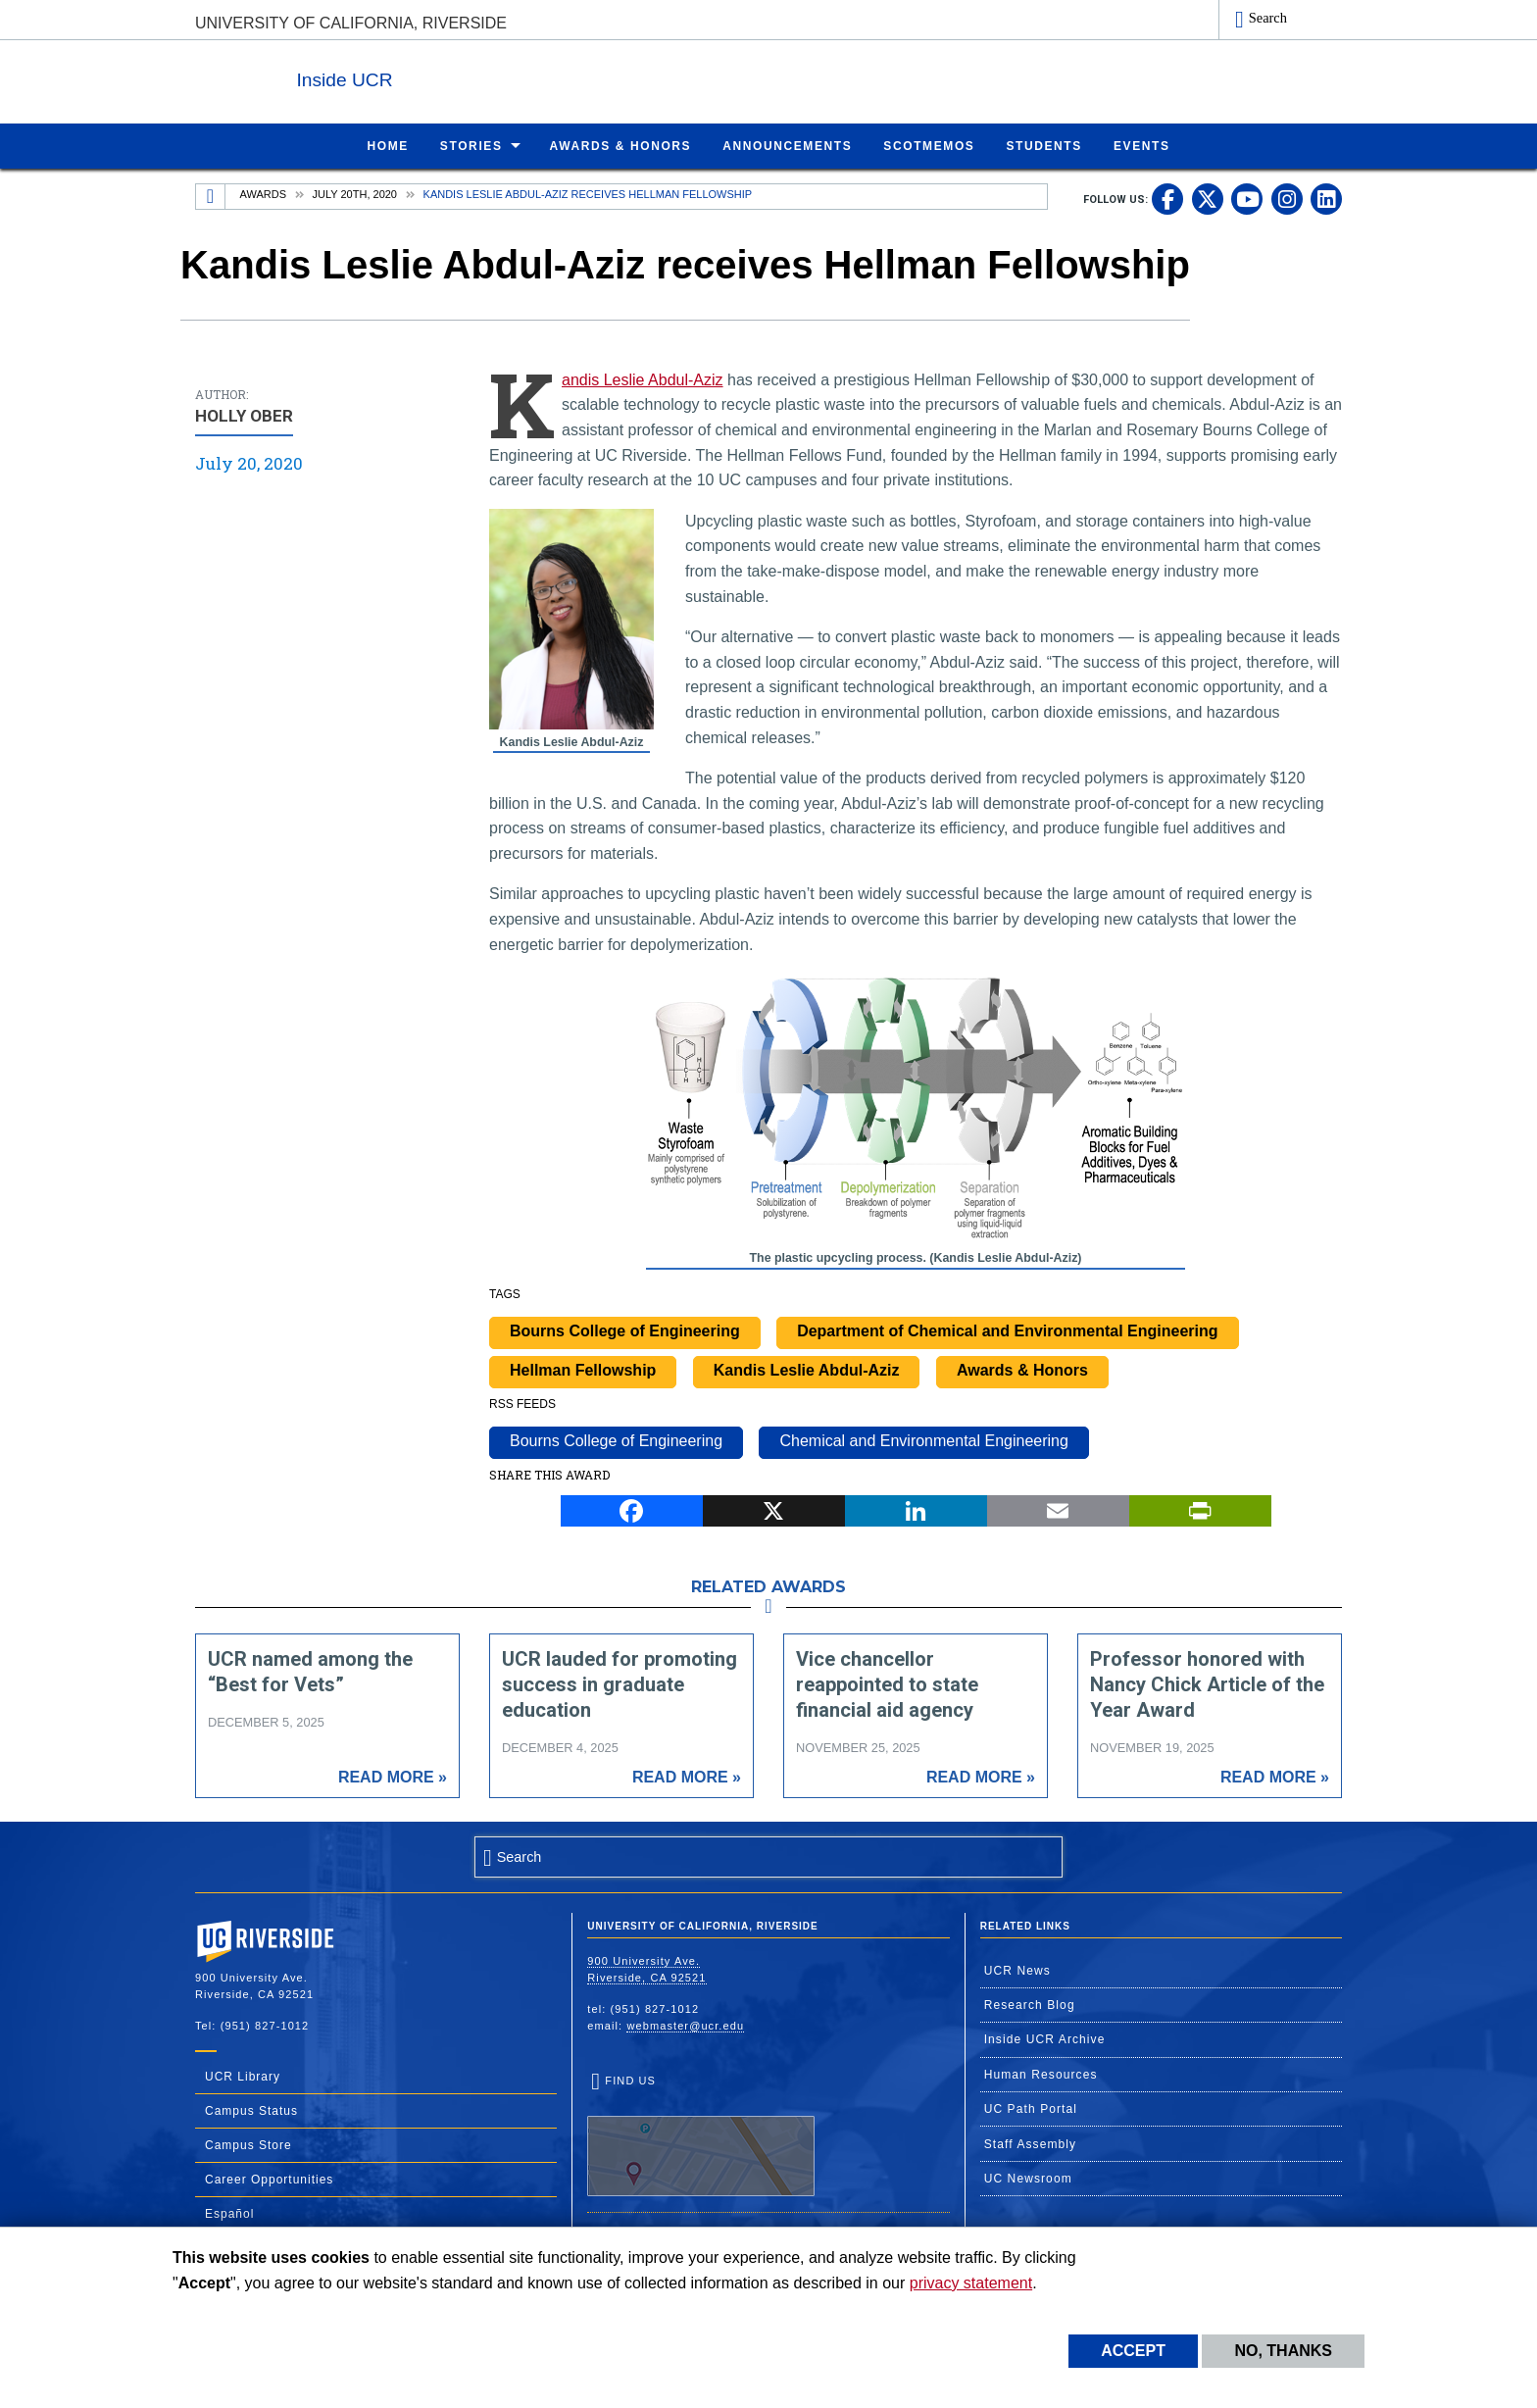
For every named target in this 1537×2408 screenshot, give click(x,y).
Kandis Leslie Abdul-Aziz (642, 379)
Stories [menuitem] (471, 145)
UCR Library (242, 2075)
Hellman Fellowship (583, 1369)
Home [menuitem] (387, 145)
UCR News (1017, 1970)
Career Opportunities (269, 2178)
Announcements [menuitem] (787, 145)
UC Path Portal (1030, 2108)
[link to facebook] (1167, 198)
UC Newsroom (1028, 2177)
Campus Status (251, 2110)
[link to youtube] (1247, 198)
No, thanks (1283, 2350)
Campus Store (248, 2144)
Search (1268, 17)
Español (229, 2213)
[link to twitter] (1207, 198)
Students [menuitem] (1043, 145)
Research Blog (1029, 2004)
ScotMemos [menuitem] (928, 145)
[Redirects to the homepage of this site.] (210, 196)
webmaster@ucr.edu (685, 2025)
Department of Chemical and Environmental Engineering (1007, 1330)
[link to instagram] (1287, 198)
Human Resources (1041, 2074)
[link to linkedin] (1326, 198)
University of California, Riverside (351, 23)
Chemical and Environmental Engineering (923, 1439)
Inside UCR (434, 77)
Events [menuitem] (1142, 145)
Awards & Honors (1022, 1369)
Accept (1133, 2350)
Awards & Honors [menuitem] (621, 145)
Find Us (701, 2134)
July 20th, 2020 (355, 193)
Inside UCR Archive (1045, 2038)
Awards (263, 193)
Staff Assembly (1030, 2143)
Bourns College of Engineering (625, 1330)
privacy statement (971, 2283)
